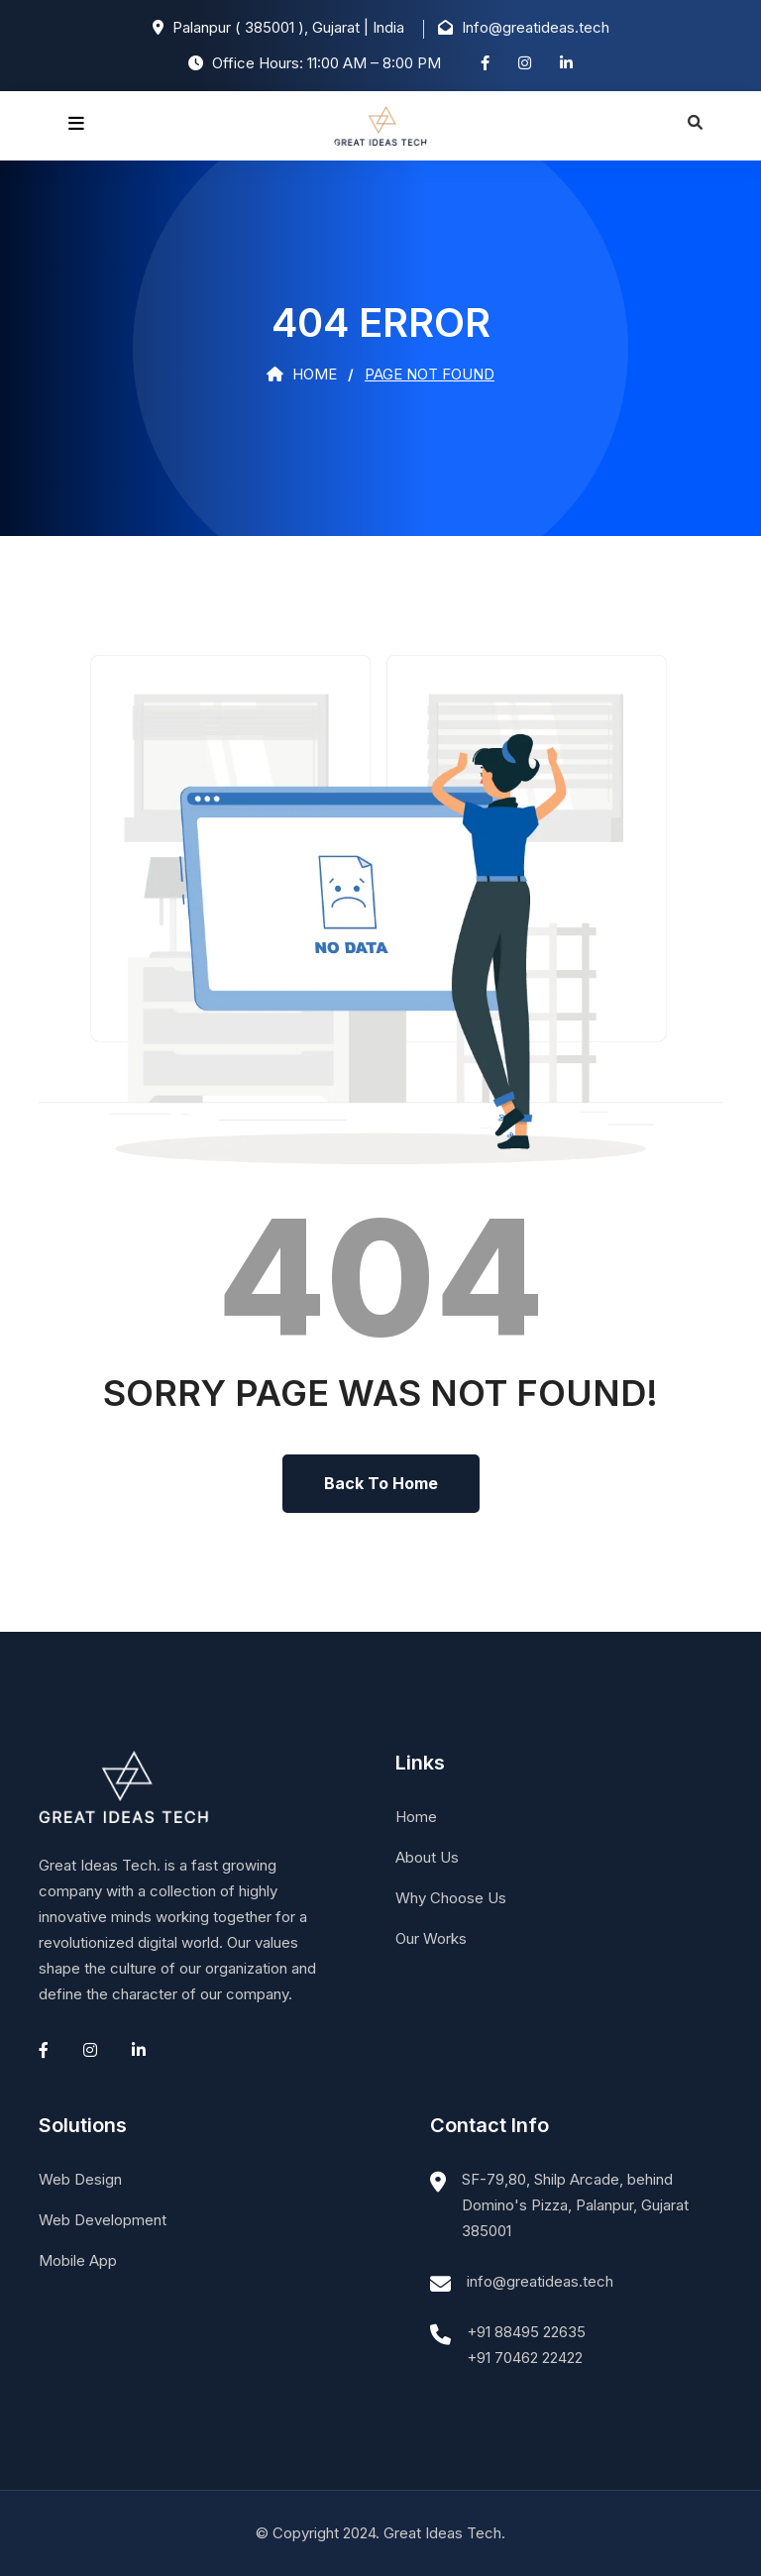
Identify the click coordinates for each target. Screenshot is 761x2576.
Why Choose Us (450, 1897)
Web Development (102, 2219)
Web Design (80, 2179)
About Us (427, 1857)
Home (302, 374)
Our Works (431, 1938)
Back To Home (381, 1483)
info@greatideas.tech (540, 2281)
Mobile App (78, 2260)
